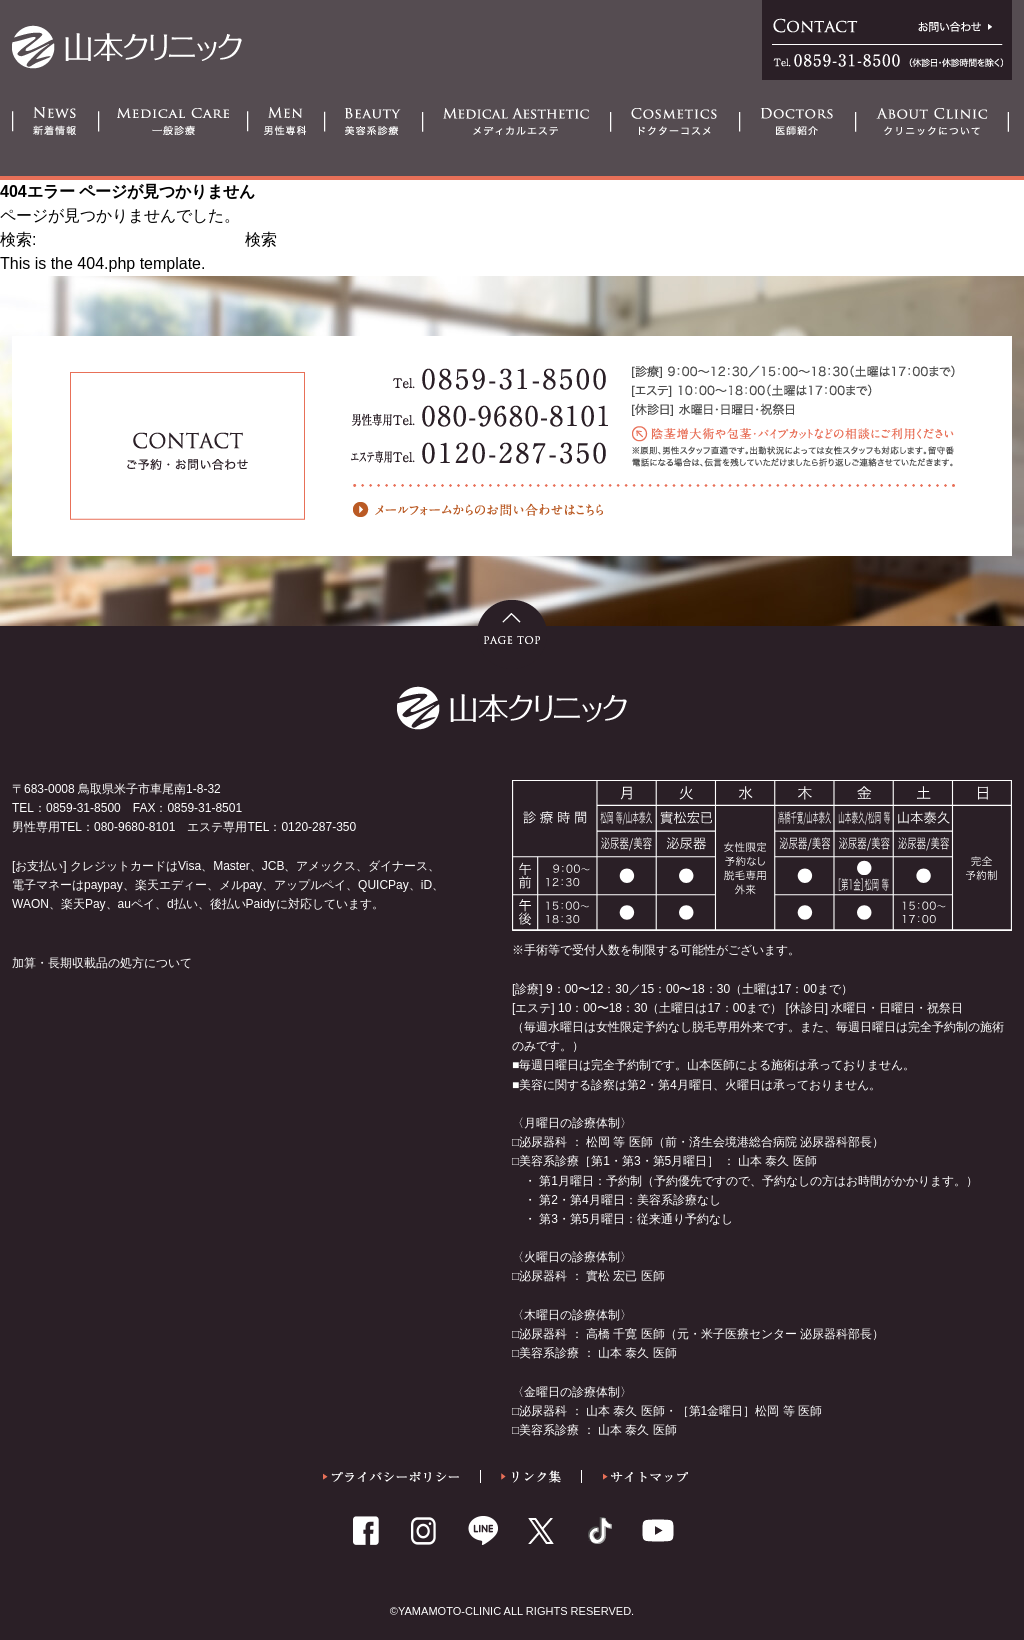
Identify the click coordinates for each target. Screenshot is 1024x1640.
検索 (261, 239)
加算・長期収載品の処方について (102, 963)
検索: (18, 239)
